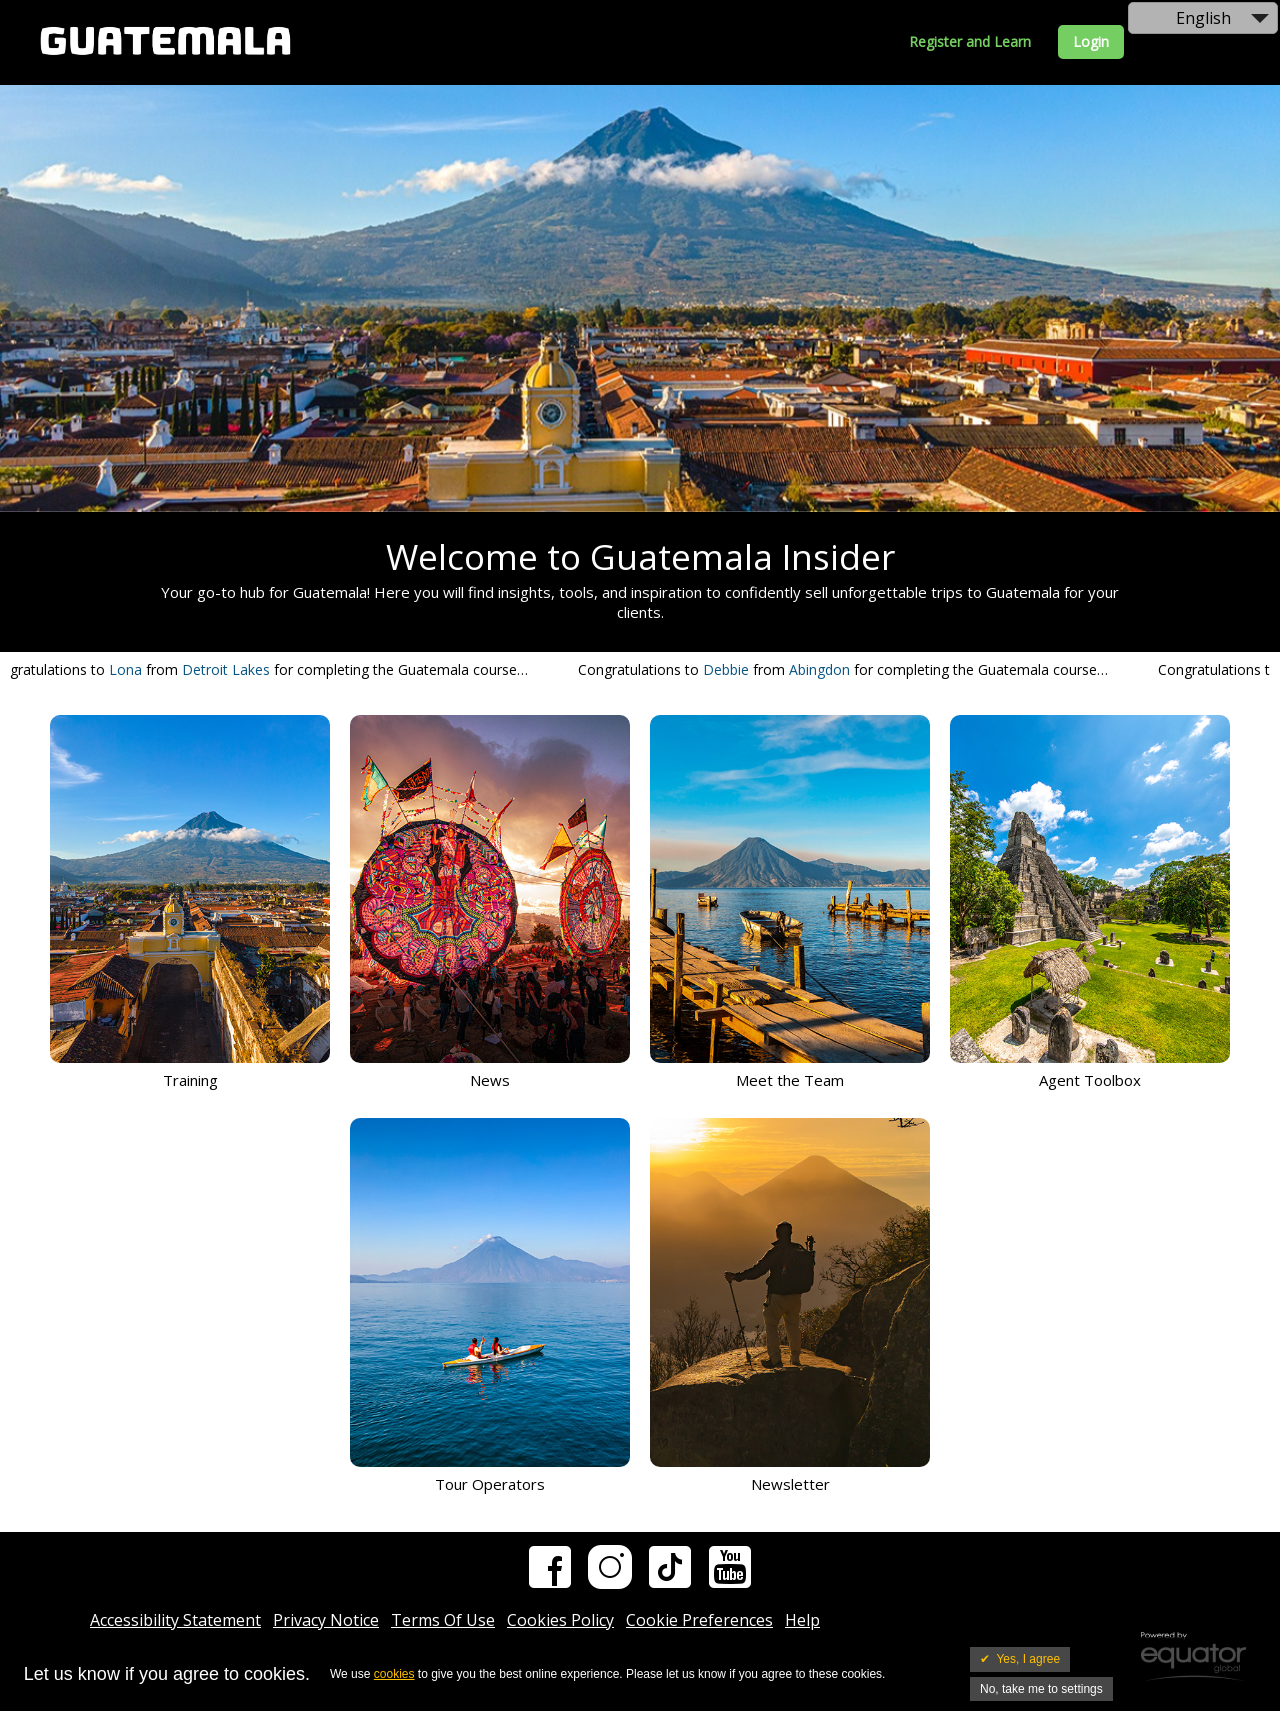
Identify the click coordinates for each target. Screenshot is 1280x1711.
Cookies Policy (560, 1620)
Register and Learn (970, 41)
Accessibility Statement (175, 1620)
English (1203, 18)
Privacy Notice (326, 1620)
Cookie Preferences (699, 1620)
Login (1091, 41)
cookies (394, 1674)
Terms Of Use (443, 1620)
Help (802, 1620)
